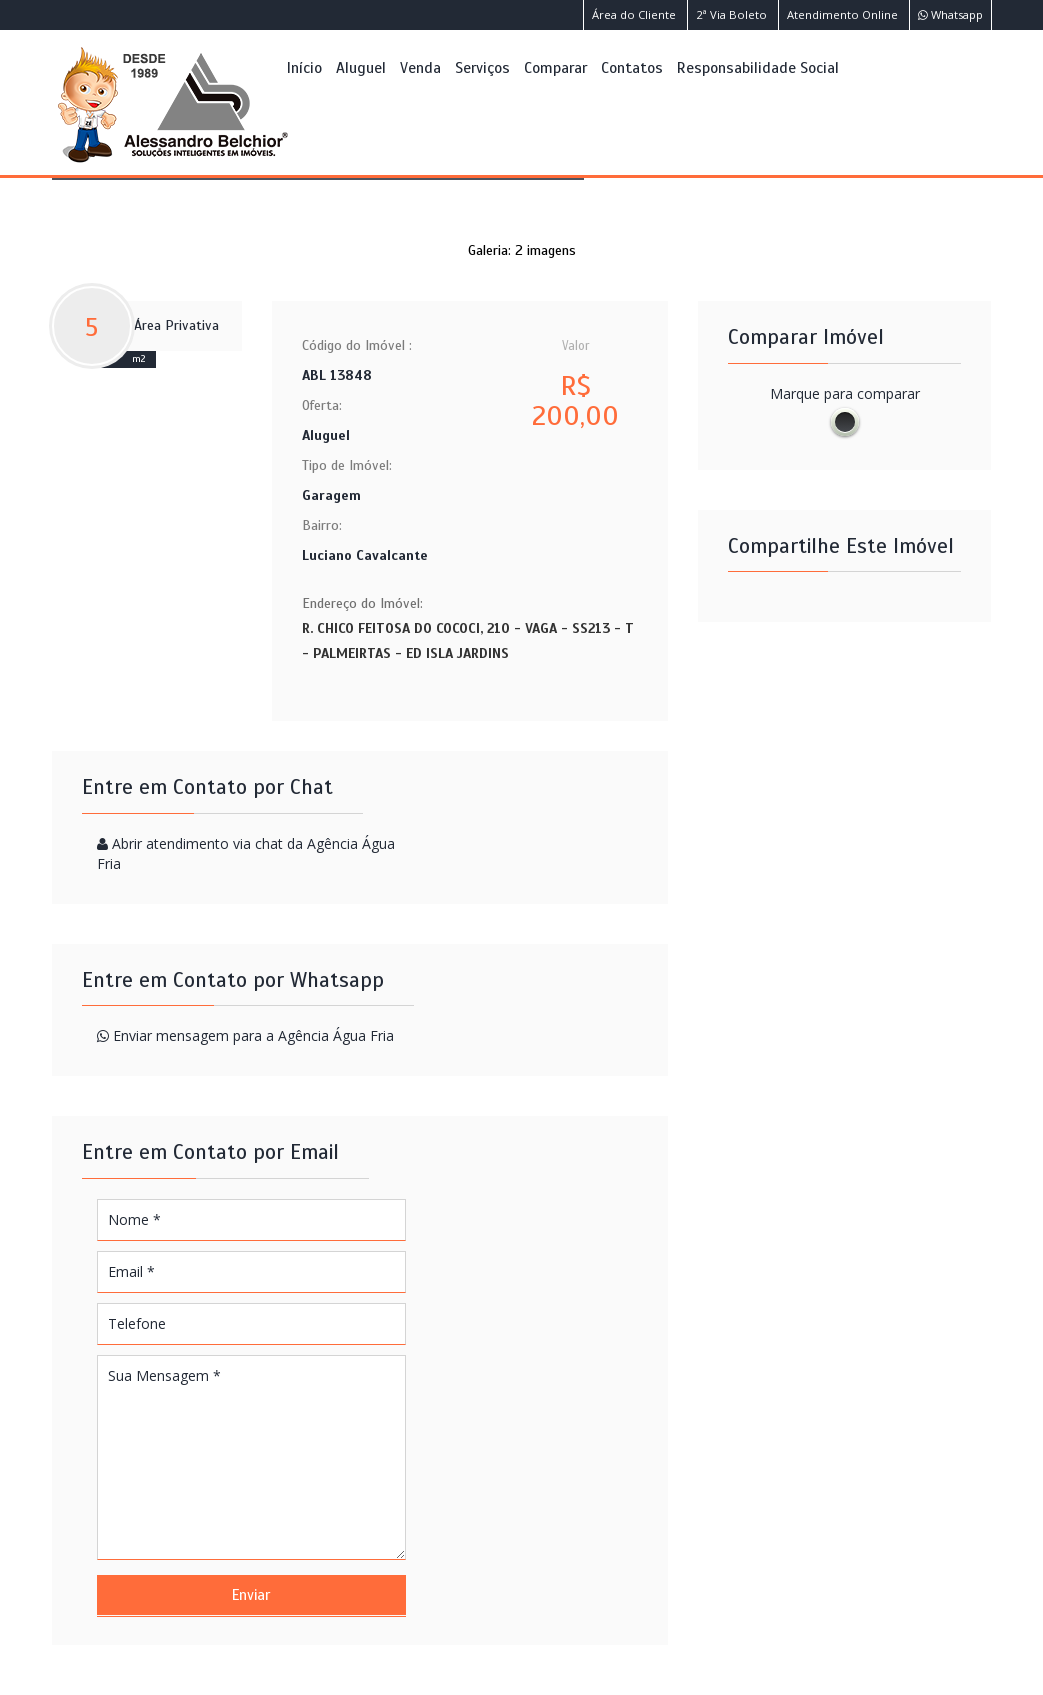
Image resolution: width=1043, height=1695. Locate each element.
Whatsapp (950, 14)
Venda (420, 67)
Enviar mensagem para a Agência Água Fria (253, 1035)
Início (304, 67)
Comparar (555, 67)
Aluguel (361, 67)
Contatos (632, 67)
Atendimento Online (842, 14)
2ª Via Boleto (731, 14)
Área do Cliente (634, 14)
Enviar (251, 1595)
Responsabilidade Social (758, 67)
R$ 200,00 (575, 401)
